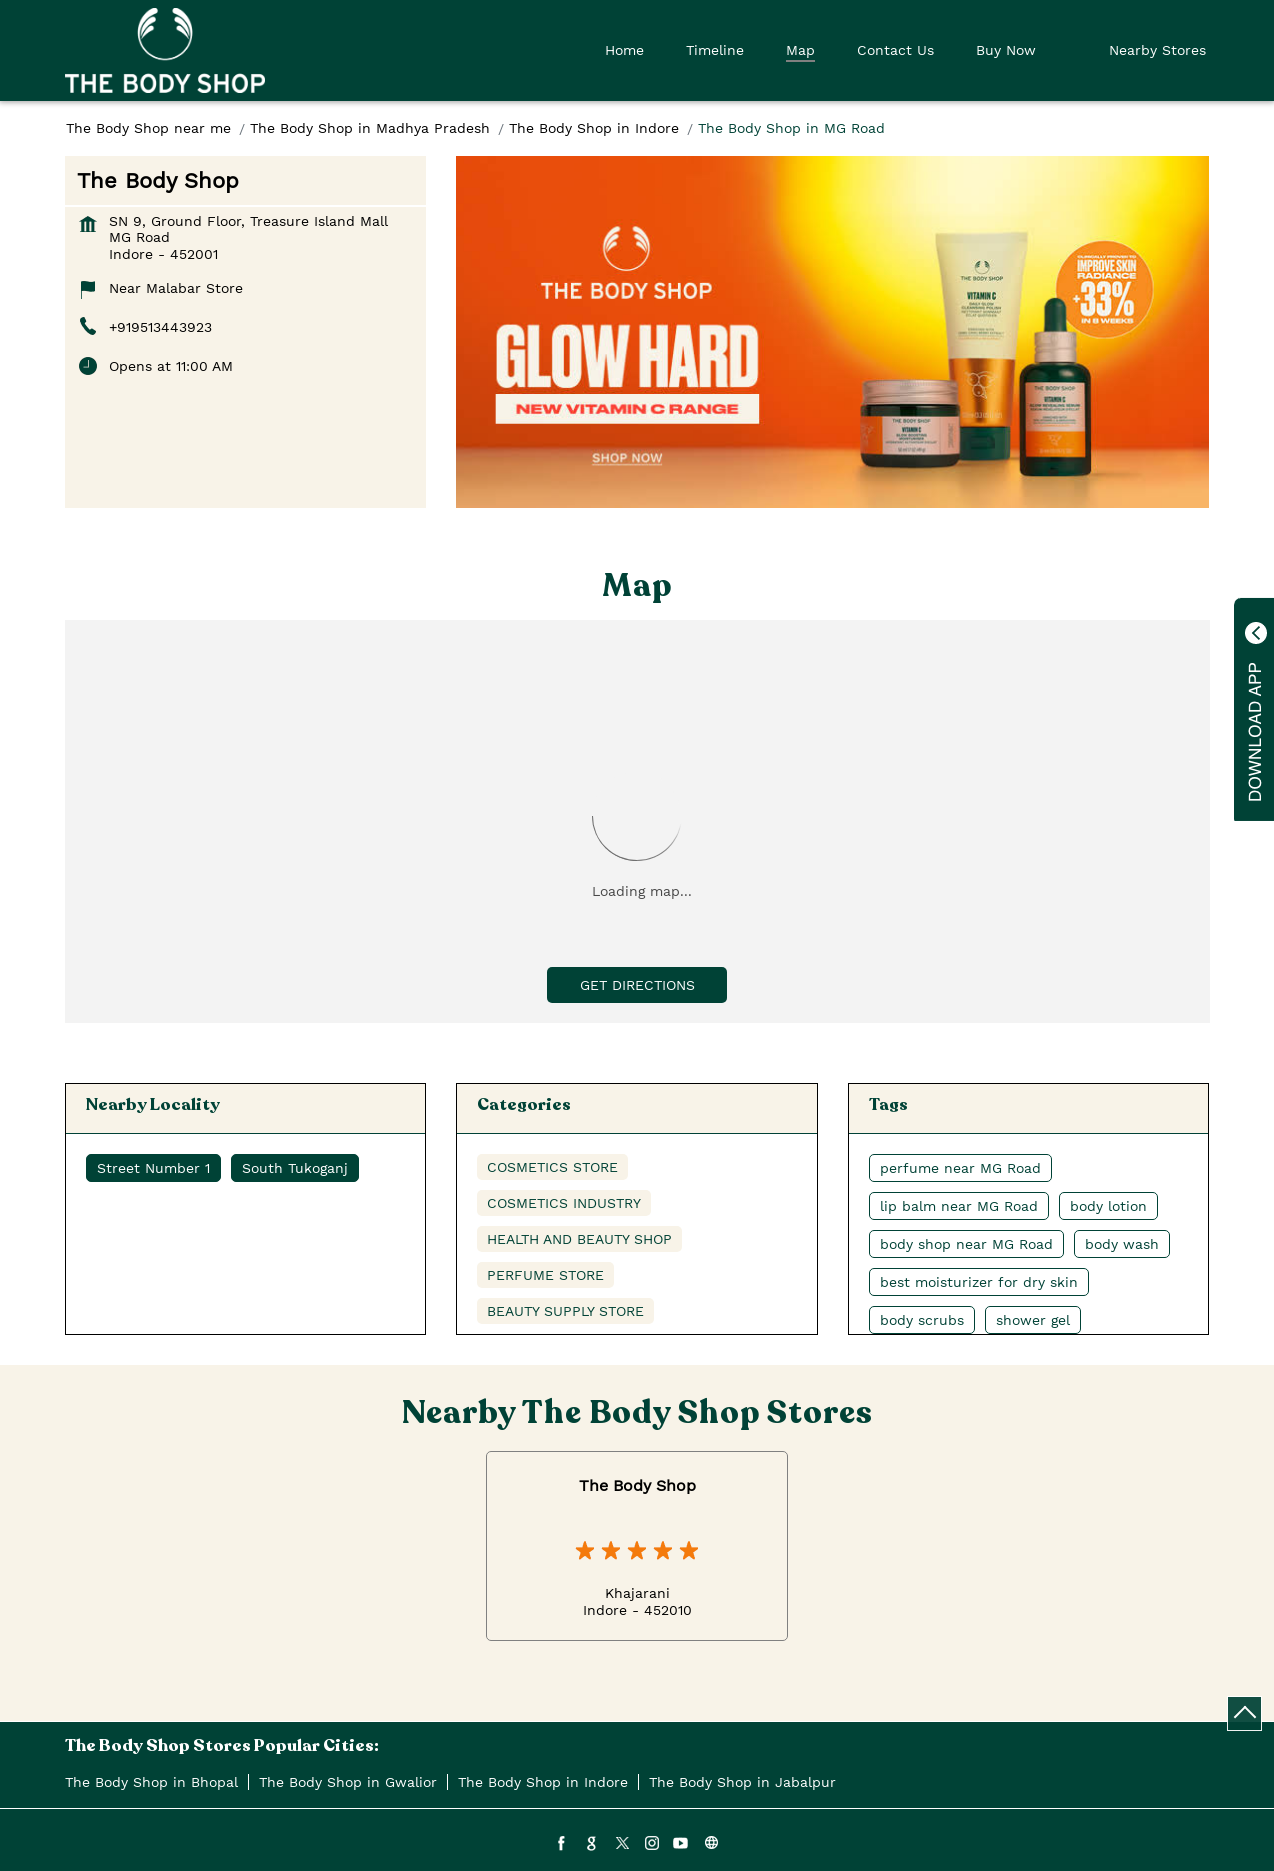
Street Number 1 (153, 1168)
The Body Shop (637, 1485)
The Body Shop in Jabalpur (742, 1782)
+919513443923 (160, 327)
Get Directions (637, 985)
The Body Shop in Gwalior (348, 1782)
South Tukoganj (295, 1168)
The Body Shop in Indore (543, 1782)
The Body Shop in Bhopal (151, 1782)
